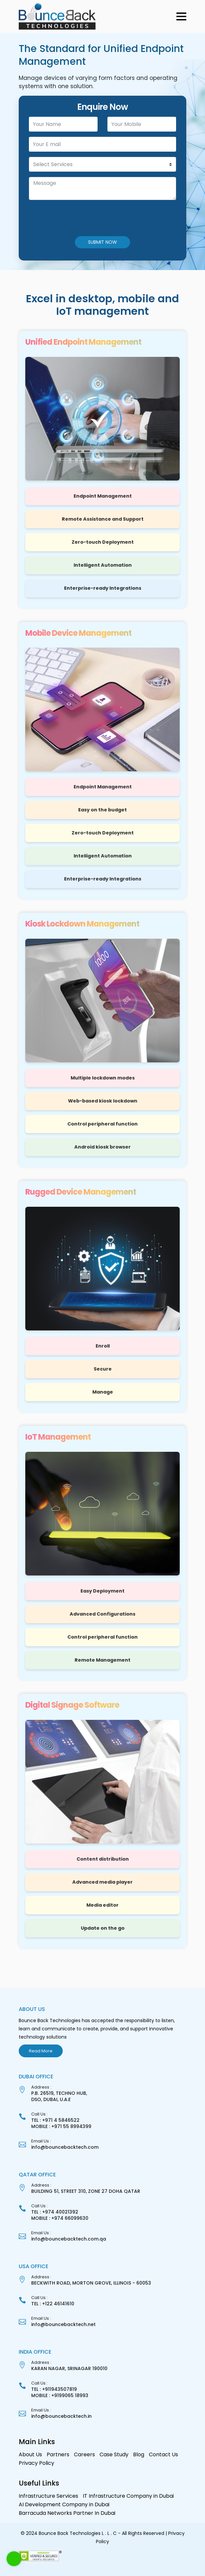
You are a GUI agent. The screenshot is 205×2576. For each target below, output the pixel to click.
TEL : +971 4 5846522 (55, 2120)
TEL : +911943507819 (54, 2389)
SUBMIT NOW (102, 242)
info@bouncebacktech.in (61, 2416)
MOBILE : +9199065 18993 (59, 2395)
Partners (58, 2454)
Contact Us (163, 2454)
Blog (138, 2454)
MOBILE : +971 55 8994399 (61, 2126)
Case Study (114, 2454)
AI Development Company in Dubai (64, 2504)
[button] (181, 16)
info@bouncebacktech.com (65, 2147)
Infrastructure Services (48, 2496)
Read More (41, 2051)
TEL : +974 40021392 (54, 2212)
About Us (30, 2454)
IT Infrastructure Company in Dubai (128, 2496)
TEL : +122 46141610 (52, 2303)
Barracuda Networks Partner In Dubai (67, 2513)
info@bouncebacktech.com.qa (68, 2239)
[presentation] (62, 218)
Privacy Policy (36, 2463)
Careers (84, 2454)
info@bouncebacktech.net (63, 2324)
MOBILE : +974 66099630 (59, 2218)
